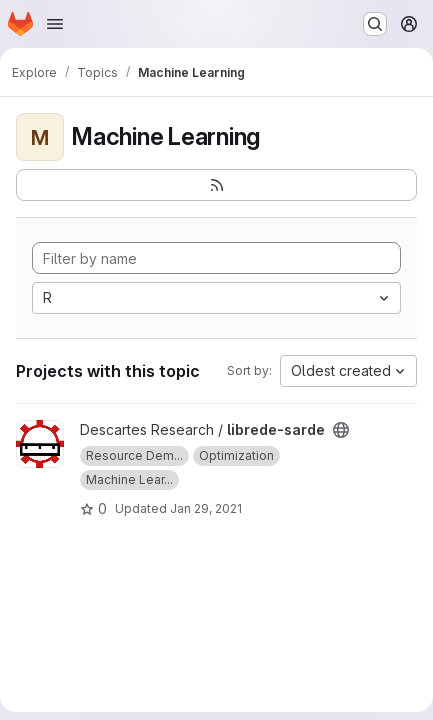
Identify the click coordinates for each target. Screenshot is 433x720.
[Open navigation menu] (55, 24)
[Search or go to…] (375, 24)
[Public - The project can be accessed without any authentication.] (341, 430)
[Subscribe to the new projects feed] (216, 185)
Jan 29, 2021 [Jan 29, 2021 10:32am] (206, 508)
